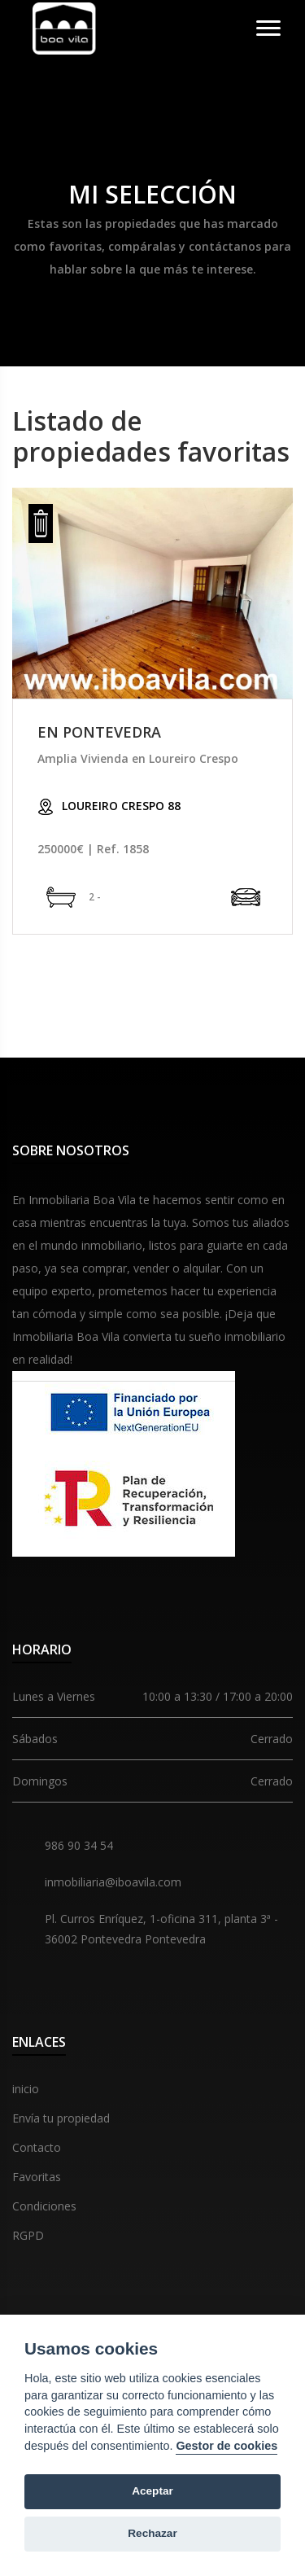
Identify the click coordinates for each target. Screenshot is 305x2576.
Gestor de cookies (226, 2445)
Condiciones (44, 2206)
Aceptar (152, 2491)
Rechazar (152, 2533)
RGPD (28, 2235)
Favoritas (36, 2176)
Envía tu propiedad (61, 2118)
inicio (25, 2088)
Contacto (36, 2147)
